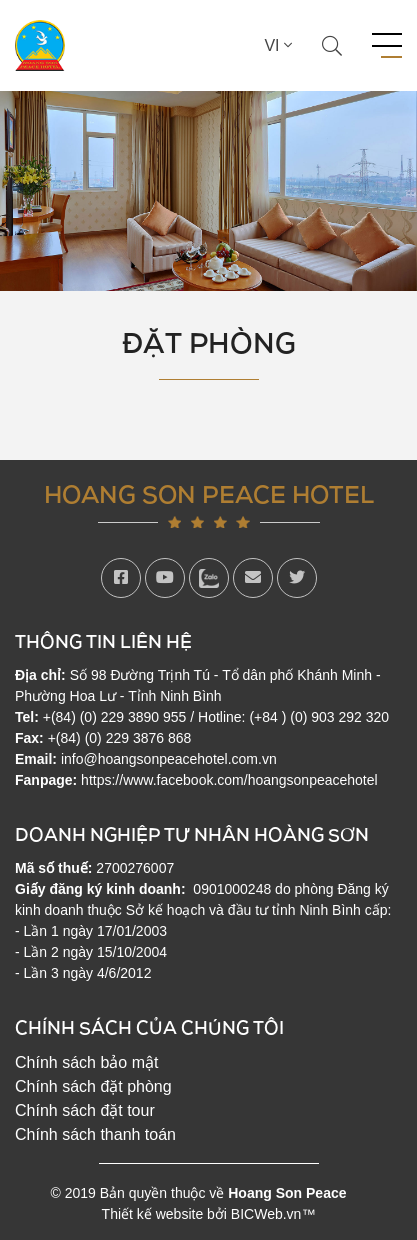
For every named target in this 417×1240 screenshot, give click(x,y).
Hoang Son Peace (287, 1193)
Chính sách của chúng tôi (149, 1027)
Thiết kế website (153, 1214)
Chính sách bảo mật (86, 1062)
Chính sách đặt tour (85, 1110)
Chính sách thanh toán (95, 1134)
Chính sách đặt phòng (93, 1086)
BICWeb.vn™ (273, 1214)
